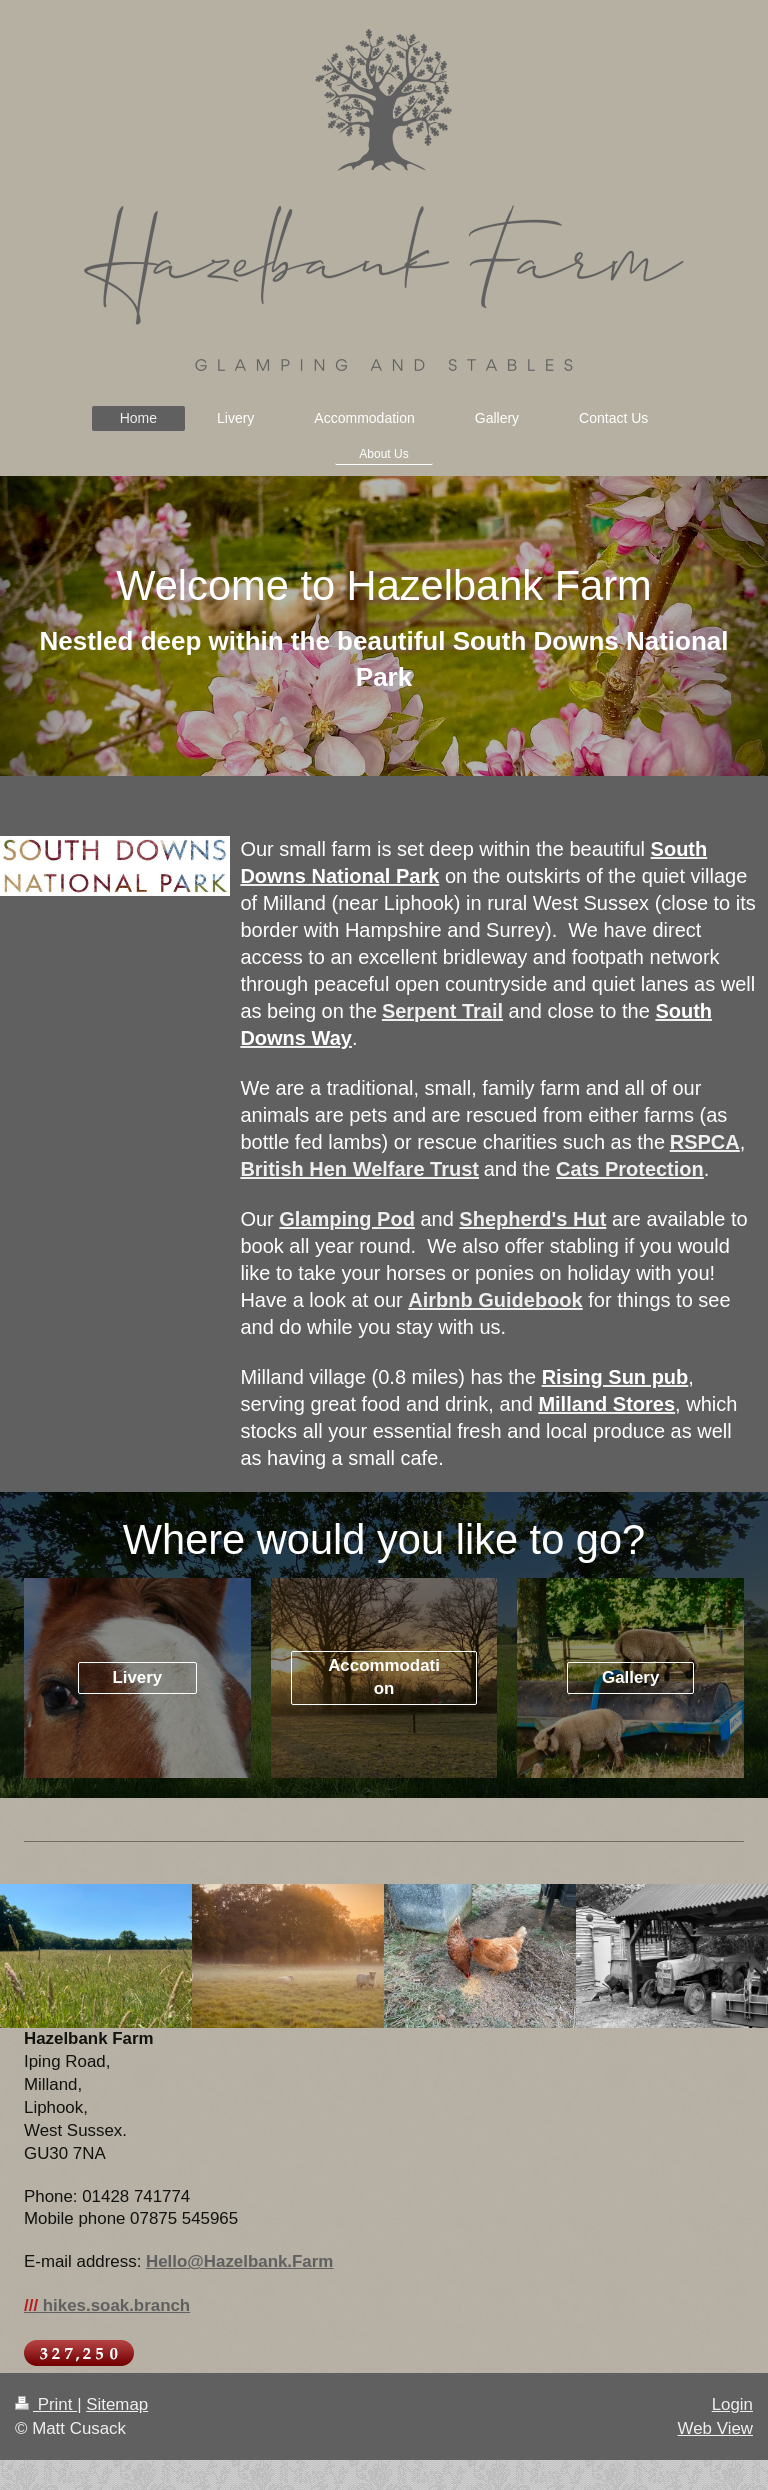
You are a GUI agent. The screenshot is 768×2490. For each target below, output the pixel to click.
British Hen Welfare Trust (359, 1169)
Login (732, 2404)
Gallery (630, 1677)
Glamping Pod (347, 1219)
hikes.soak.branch (107, 2305)
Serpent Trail (442, 1011)
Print (46, 2404)
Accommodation (384, 1677)
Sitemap (117, 2404)
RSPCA (705, 1142)
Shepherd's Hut (532, 1219)
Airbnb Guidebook (495, 1300)
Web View (715, 2428)
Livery (137, 1677)
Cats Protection (630, 1169)
